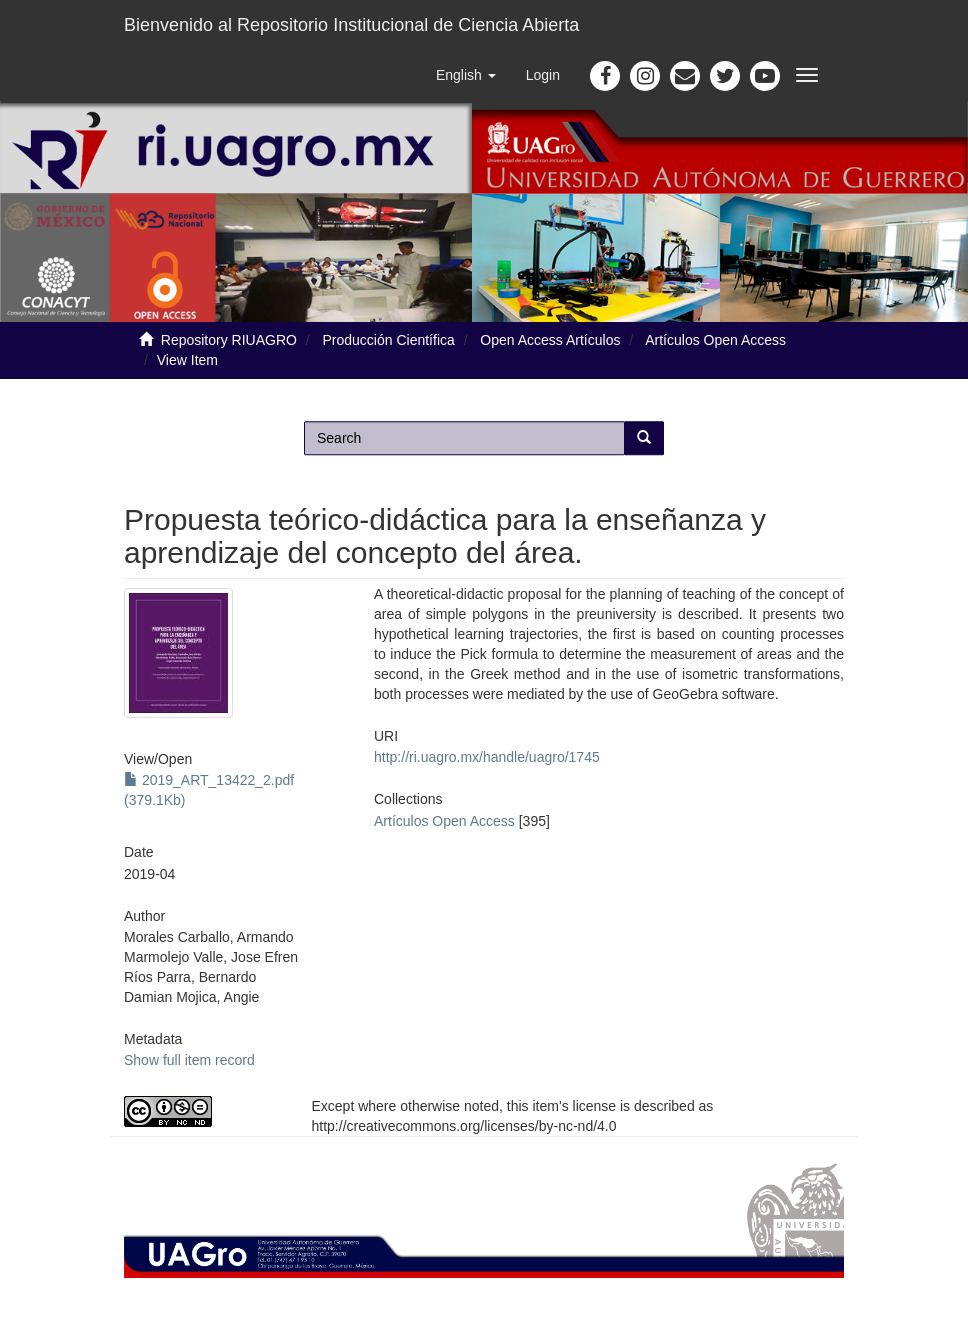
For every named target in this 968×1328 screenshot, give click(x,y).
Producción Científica (389, 340)
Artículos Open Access (715, 340)
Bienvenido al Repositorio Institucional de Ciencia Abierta (351, 25)
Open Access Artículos (550, 340)
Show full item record (189, 1060)
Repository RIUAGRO (229, 340)
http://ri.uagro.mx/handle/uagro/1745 (487, 757)
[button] (466, 75)
